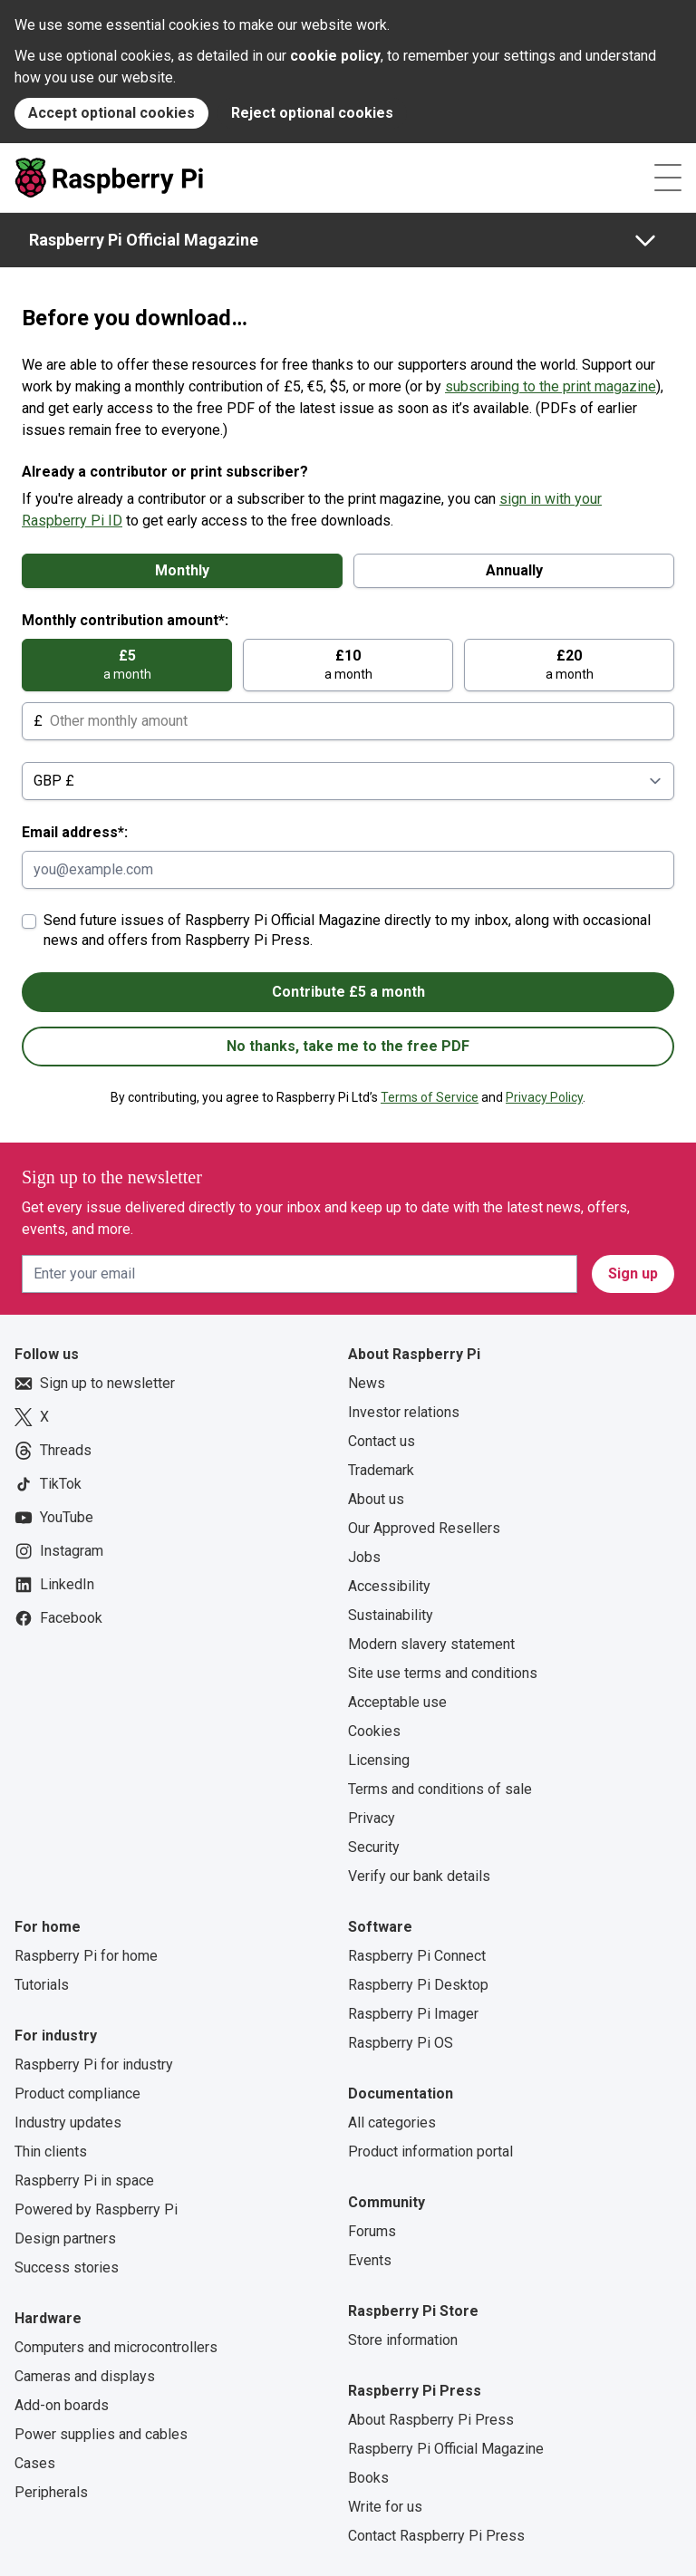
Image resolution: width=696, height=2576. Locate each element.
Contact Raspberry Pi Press (436, 2535)
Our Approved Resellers (424, 1528)
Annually (514, 570)
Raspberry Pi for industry (93, 2064)
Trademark (381, 1470)
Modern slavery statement (431, 1644)
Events (370, 2260)
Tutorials (41, 1984)
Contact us (381, 1441)
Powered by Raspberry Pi (96, 2209)
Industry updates (67, 2122)
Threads (53, 1451)
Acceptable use (397, 1702)
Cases (34, 2463)
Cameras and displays (84, 2376)
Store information (403, 2340)
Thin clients (50, 2151)
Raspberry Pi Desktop (418, 1984)
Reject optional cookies (312, 112)
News (366, 1383)
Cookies (374, 1731)
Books (368, 2477)
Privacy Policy (544, 1097)
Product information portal (430, 2151)
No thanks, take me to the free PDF (348, 1046)
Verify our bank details (419, 1876)
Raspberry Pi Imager (413, 2013)
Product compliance (77, 2093)
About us (376, 1499)
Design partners (65, 2238)
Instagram (58, 1551)
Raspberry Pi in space (84, 2180)
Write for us (385, 2506)
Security (374, 1847)
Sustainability (390, 1615)
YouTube (53, 1518)
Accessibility (389, 1586)
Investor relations (403, 1412)
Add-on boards (61, 2405)
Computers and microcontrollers (116, 2347)
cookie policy (335, 55)
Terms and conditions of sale (440, 1789)
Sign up (633, 1273)
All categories (392, 2122)
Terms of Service (429, 1097)
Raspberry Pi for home (86, 1955)
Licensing (379, 1760)
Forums (372, 2231)
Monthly (182, 570)
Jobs (364, 1557)
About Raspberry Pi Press (431, 2419)
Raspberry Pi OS (400, 2042)
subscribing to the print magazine (550, 386)
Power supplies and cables (101, 2434)
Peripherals (51, 2492)
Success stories (66, 2267)
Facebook (58, 1618)
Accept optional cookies (111, 112)
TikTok (48, 1484)
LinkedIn (54, 1585)
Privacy (371, 1818)
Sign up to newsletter (94, 1384)
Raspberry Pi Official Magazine (143, 239)
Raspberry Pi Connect (417, 1955)
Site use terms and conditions (442, 1673)
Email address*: (75, 832)
